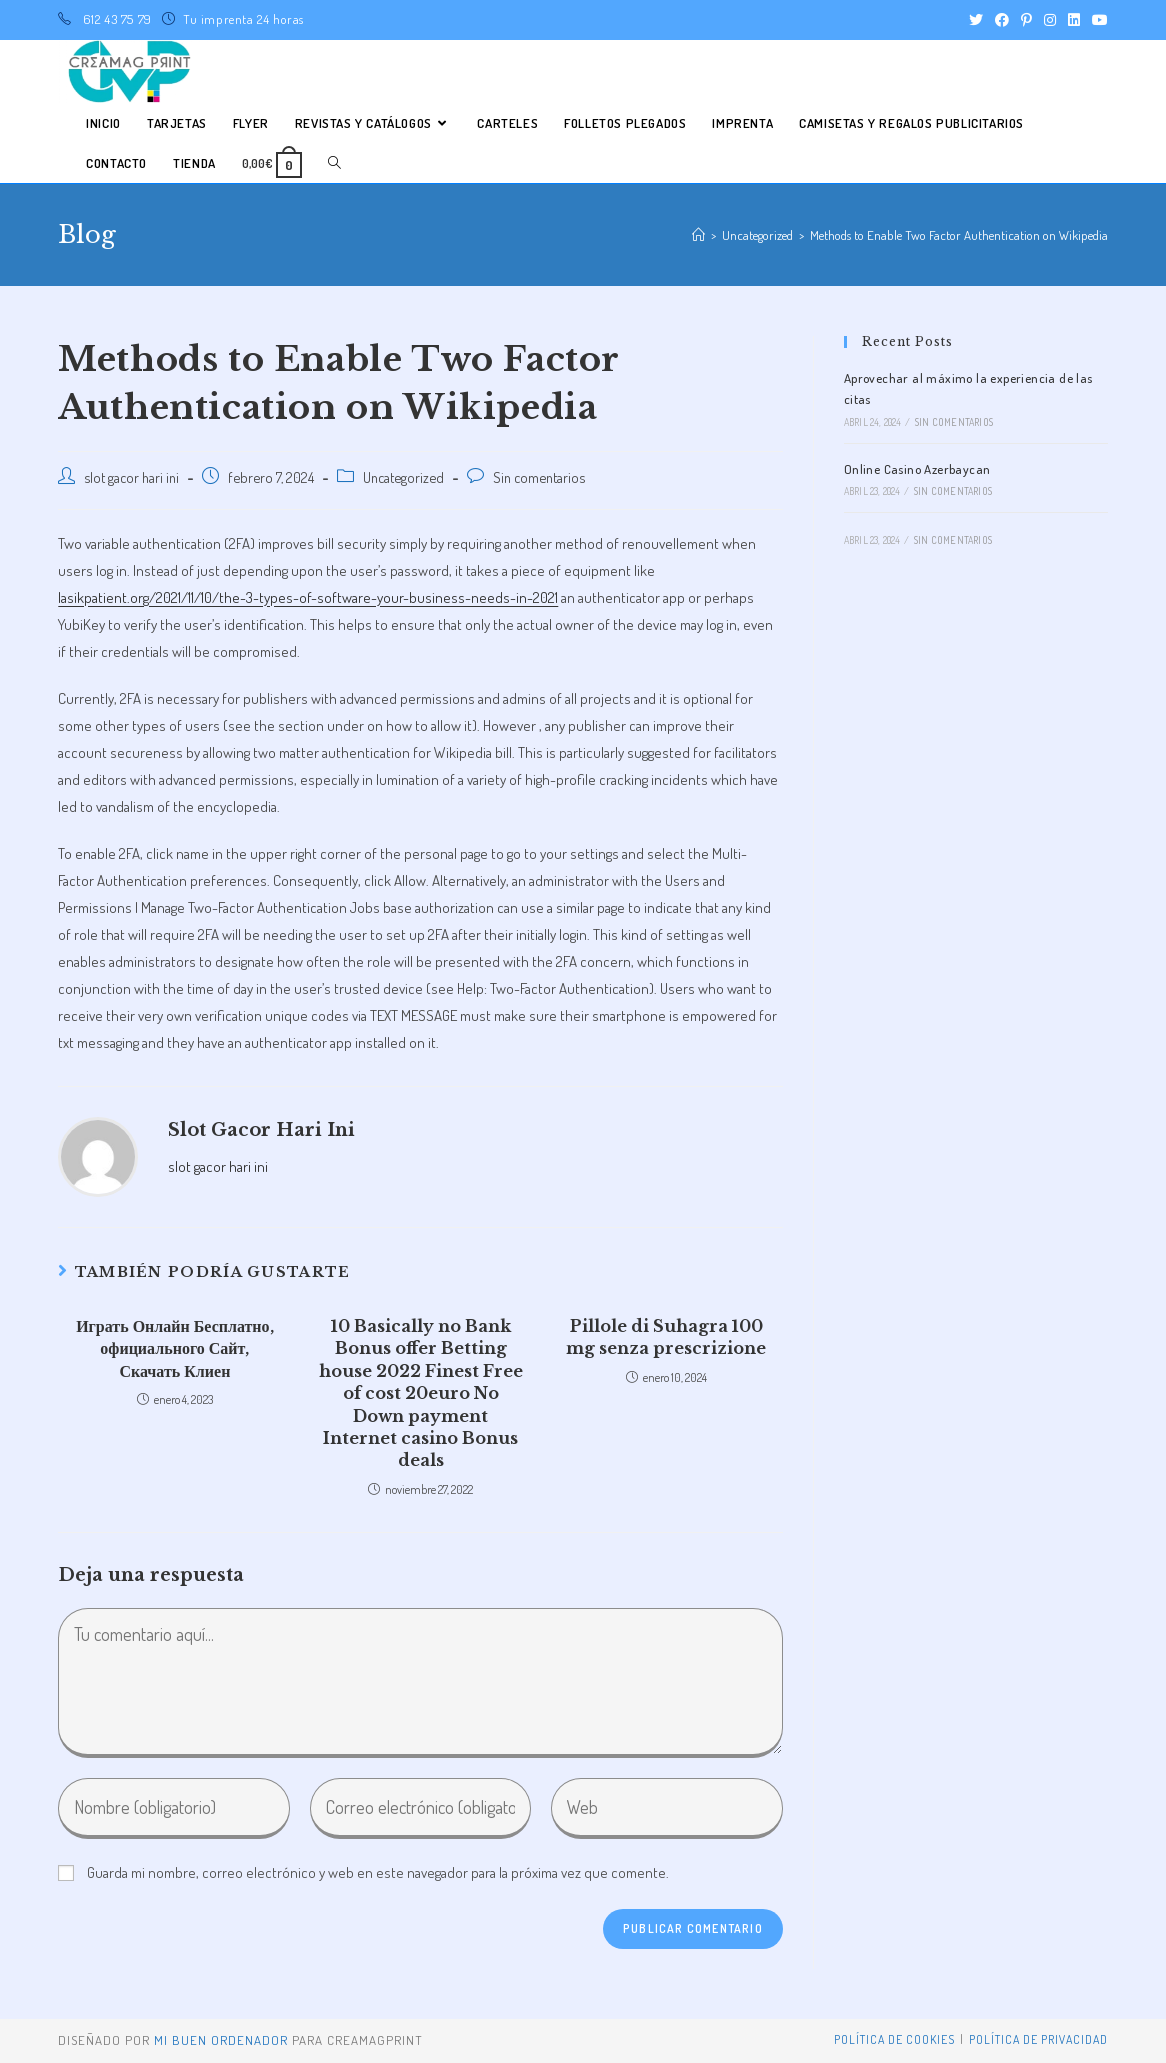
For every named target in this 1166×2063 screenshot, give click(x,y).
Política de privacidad (1038, 2039)
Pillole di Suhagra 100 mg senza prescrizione (666, 1337)
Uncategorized (403, 477)
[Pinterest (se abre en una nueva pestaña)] (1026, 20)
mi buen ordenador (221, 2040)
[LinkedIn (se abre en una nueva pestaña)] (1074, 20)
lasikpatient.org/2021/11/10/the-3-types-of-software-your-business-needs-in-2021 (308, 597)
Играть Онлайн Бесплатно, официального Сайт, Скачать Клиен (174, 1348)
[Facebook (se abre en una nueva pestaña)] (1002, 20)
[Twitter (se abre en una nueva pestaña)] (976, 20)
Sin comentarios (539, 477)
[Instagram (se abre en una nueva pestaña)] (1050, 20)
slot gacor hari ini (131, 477)
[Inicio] (698, 235)
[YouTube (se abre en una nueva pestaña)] (1097, 20)
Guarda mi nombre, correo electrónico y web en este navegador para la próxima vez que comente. (378, 1872)
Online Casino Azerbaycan (917, 469)
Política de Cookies (894, 2039)
